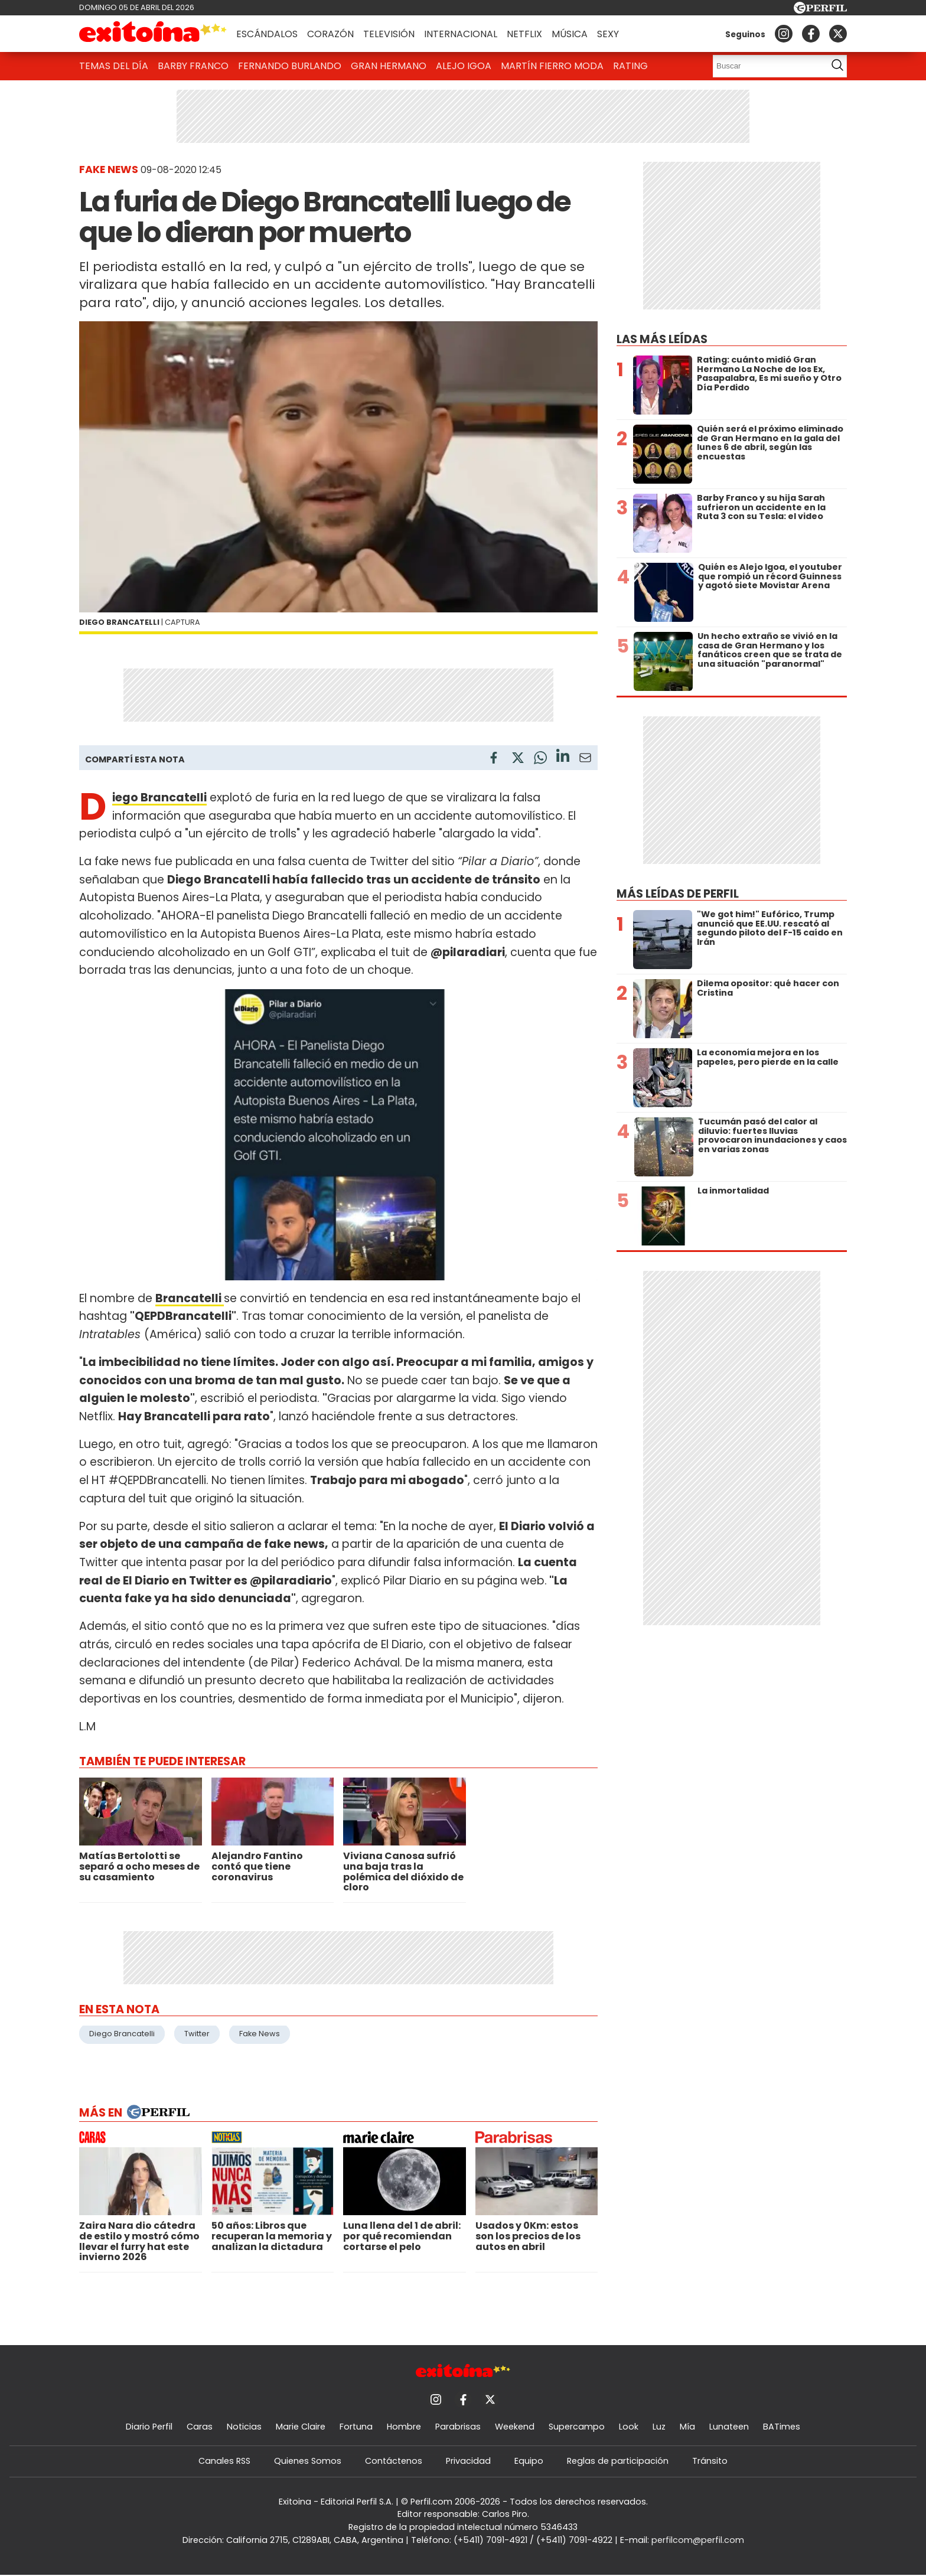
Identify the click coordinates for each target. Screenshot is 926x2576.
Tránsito (710, 2461)
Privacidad (468, 2461)
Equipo (528, 2461)
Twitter (197, 2034)
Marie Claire (300, 2426)
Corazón (330, 34)
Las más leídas (662, 339)
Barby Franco (193, 66)
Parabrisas (458, 2426)
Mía (687, 2426)
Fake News (259, 2034)
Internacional (460, 34)
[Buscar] (766, 66)
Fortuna (356, 2426)
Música (570, 34)
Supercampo (577, 2426)
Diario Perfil (149, 2426)
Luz (659, 2426)
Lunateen (729, 2426)
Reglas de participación (618, 2461)
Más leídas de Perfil (678, 894)
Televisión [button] (389, 34)
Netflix (524, 34)
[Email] (585, 759)
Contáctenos (393, 2461)
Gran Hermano (388, 66)
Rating (630, 66)
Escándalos (267, 34)
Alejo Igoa (463, 66)
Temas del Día (113, 66)
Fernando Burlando (289, 66)
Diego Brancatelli (122, 2034)
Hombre (404, 2426)
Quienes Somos (307, 2461)
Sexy (608, 34)
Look (628, 2426)
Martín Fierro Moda (552, 66)
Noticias (244, 2426)
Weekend (514, 2426)
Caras (200, 2426)
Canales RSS (224, 2461)
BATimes (781, 2426)
